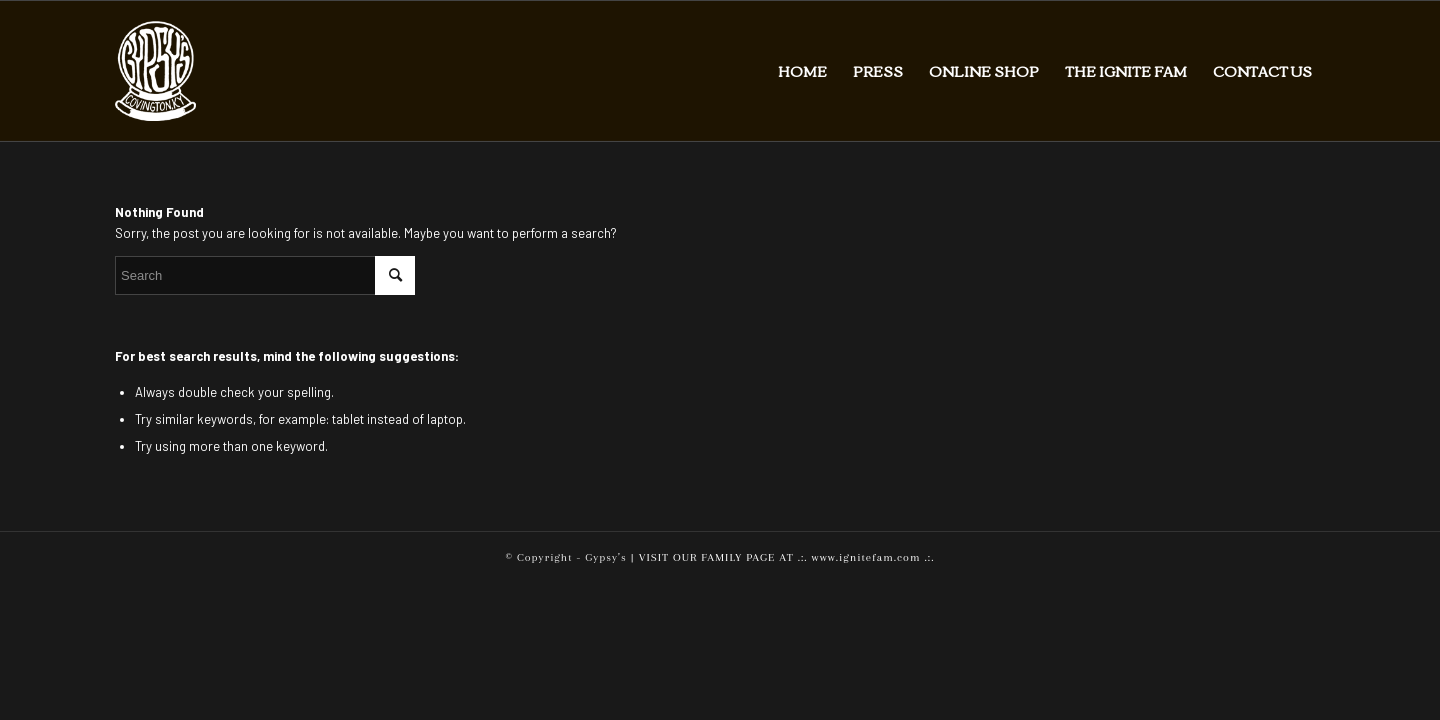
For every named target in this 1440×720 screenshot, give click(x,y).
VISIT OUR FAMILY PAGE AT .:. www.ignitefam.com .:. (787, 557)
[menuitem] (802, 71)
